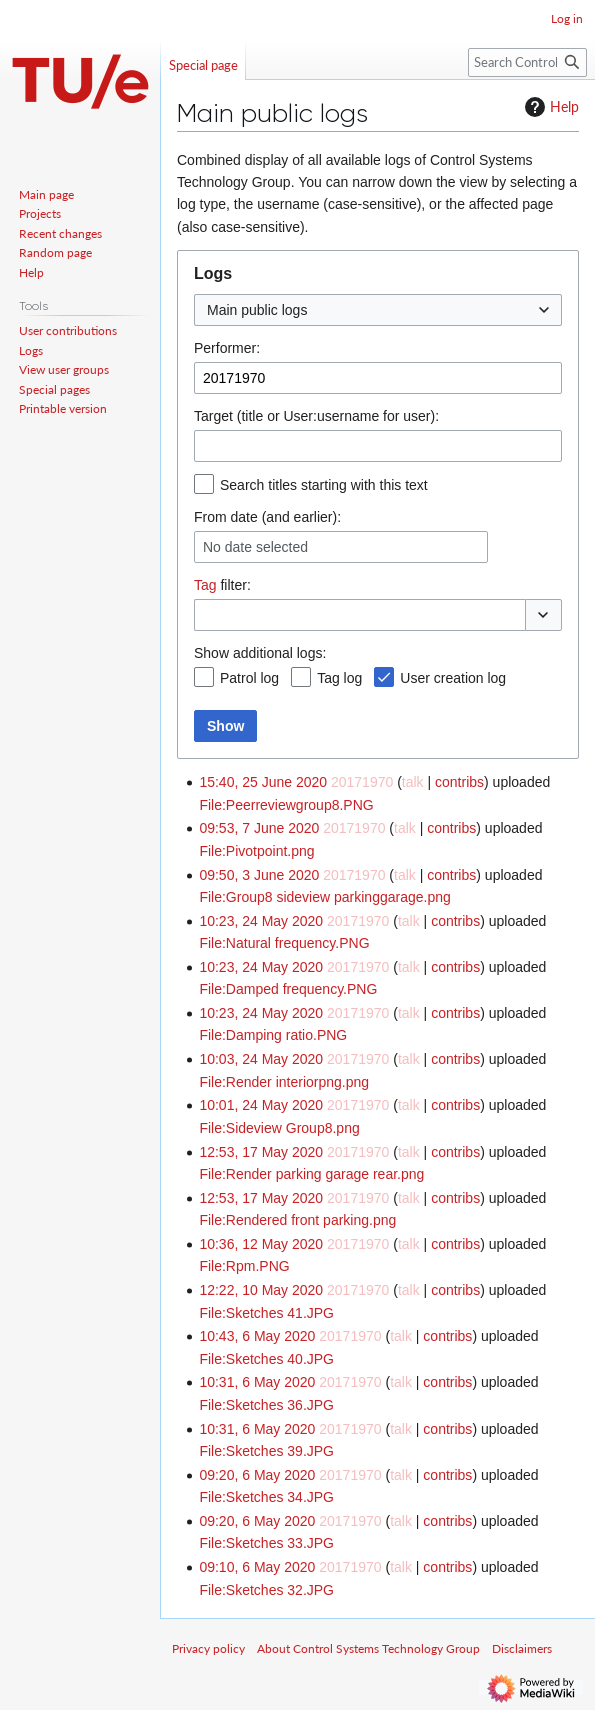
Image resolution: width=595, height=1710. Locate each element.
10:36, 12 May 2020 (261, 1244)
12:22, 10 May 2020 (261, 1290)
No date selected (255, 547)
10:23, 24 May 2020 (261, 921)
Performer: (227, 348)
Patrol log (249, 678)
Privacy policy (208, 1648)
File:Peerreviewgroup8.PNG (286, 805)
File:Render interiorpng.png (284, 1082)
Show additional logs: (260, 653)
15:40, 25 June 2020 (263, 782)
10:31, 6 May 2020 (257, 1382)
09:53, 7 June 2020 (259, 828)
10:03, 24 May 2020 (261, 1059)
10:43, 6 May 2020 (257, 1336)
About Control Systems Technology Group (368, 1648)
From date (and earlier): (267, 517)
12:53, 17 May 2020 (261, 1152)
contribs (459, 782)
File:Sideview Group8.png (279, 1128)
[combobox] (378, 310)
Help (549, 107)
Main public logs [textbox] (257, 310)
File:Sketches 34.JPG (266, 1497)
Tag (205, 585)
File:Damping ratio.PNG (273, 1035)
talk (413, 782)
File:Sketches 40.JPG (266, 1359)
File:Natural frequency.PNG (284, 943)
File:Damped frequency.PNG (288, 989)
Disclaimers (522, 1648)
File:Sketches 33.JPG (266, 1543)
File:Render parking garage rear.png (311, 1174)
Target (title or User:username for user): (316, 416)
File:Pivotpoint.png (256, 851)
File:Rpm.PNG (244, 1266)
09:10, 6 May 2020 (257, 1567)
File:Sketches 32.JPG (266, 1590)
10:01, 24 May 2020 (261, 1105)
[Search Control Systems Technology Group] (527, 62)
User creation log (453, 678)
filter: (222, 585)
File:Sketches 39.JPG (266, 1451)
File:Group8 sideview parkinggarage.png (324, 897)
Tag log (339, 678)
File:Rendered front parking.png (297, 1220)
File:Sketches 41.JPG (266, 1313)
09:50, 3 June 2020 (259, 875)
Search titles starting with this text (324, 485)
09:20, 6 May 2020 (257, 1475)
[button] (543, 615)
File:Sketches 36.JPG (266, 1405)
